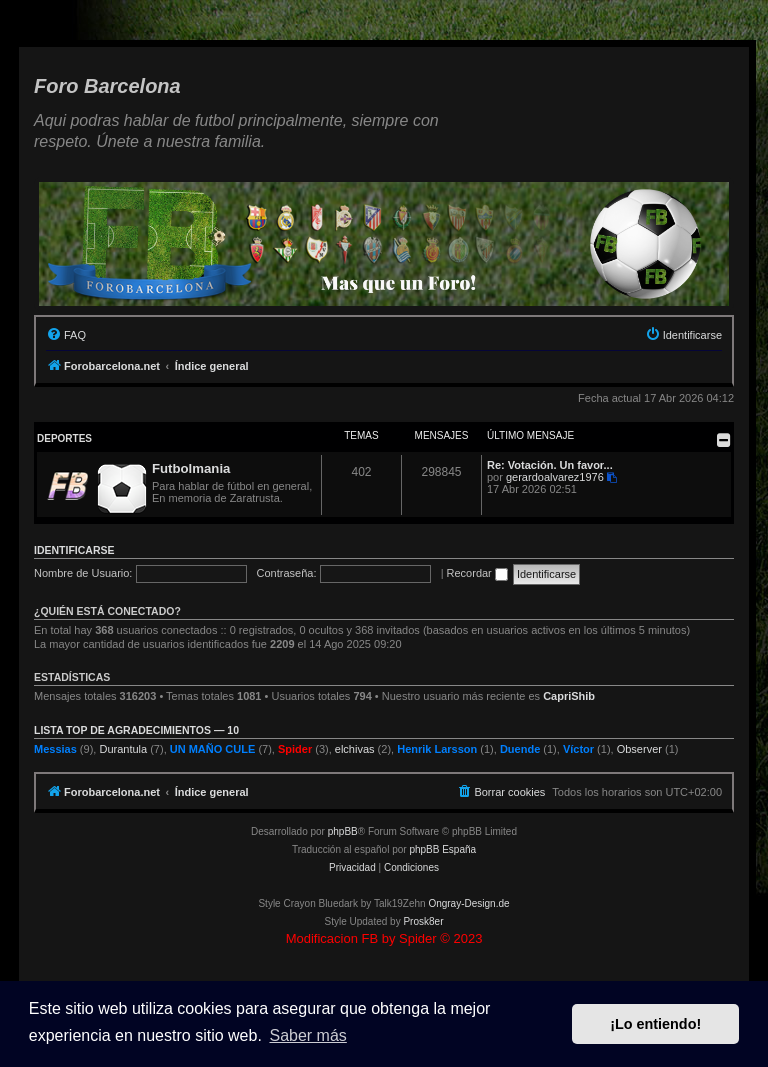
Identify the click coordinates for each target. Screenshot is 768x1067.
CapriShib (569, 696)
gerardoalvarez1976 (555, 477)
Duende (520, 749)
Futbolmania (191, 468)
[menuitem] (66, 335)
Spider (295, 749)
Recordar (477, 573)
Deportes (64, 438)
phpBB (343, 831)
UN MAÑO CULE (213, 749)
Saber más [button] (307, 1035)
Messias (55, 749)
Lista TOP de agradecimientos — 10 (136, 730)
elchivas (355, 749)
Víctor (578, 749)
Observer (639, 749)
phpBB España (442, 849)
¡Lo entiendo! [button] (655, 1024)
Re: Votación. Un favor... (550, 465)
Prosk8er (423, 921)
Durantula (123, 749)
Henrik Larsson (437, 749)
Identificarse (74, 550)
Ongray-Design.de (468, 903)
